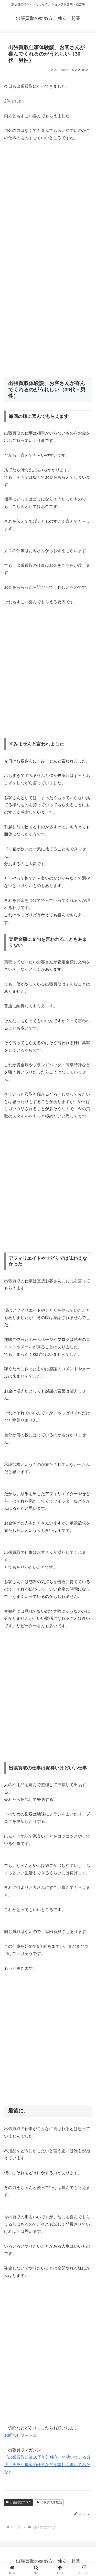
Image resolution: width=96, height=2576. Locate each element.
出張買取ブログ (18, 2502)
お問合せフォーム (20, 2435)
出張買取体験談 (49, 2502)
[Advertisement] (48, 211)
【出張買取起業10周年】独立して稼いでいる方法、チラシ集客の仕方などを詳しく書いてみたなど (47, 2464)
